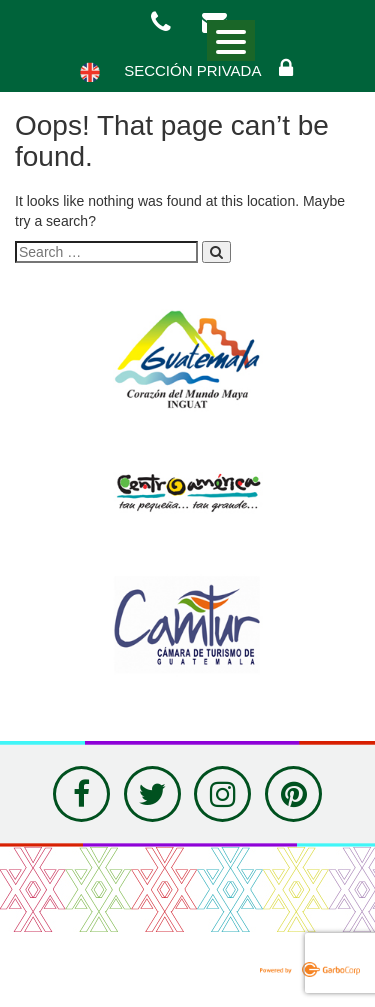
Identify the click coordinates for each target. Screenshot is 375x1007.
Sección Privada (209, 68)
